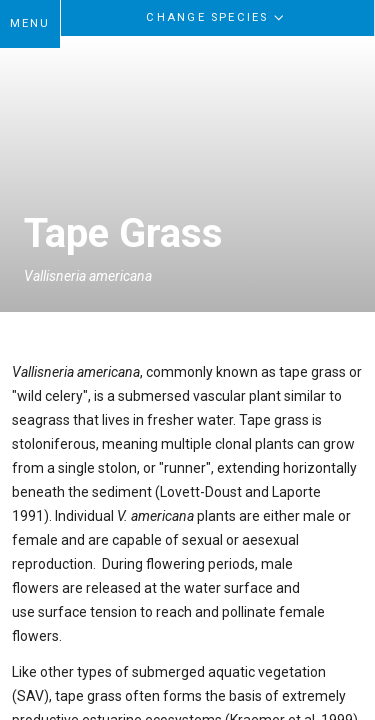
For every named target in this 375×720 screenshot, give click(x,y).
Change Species (217, 17)
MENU (30, 23)
